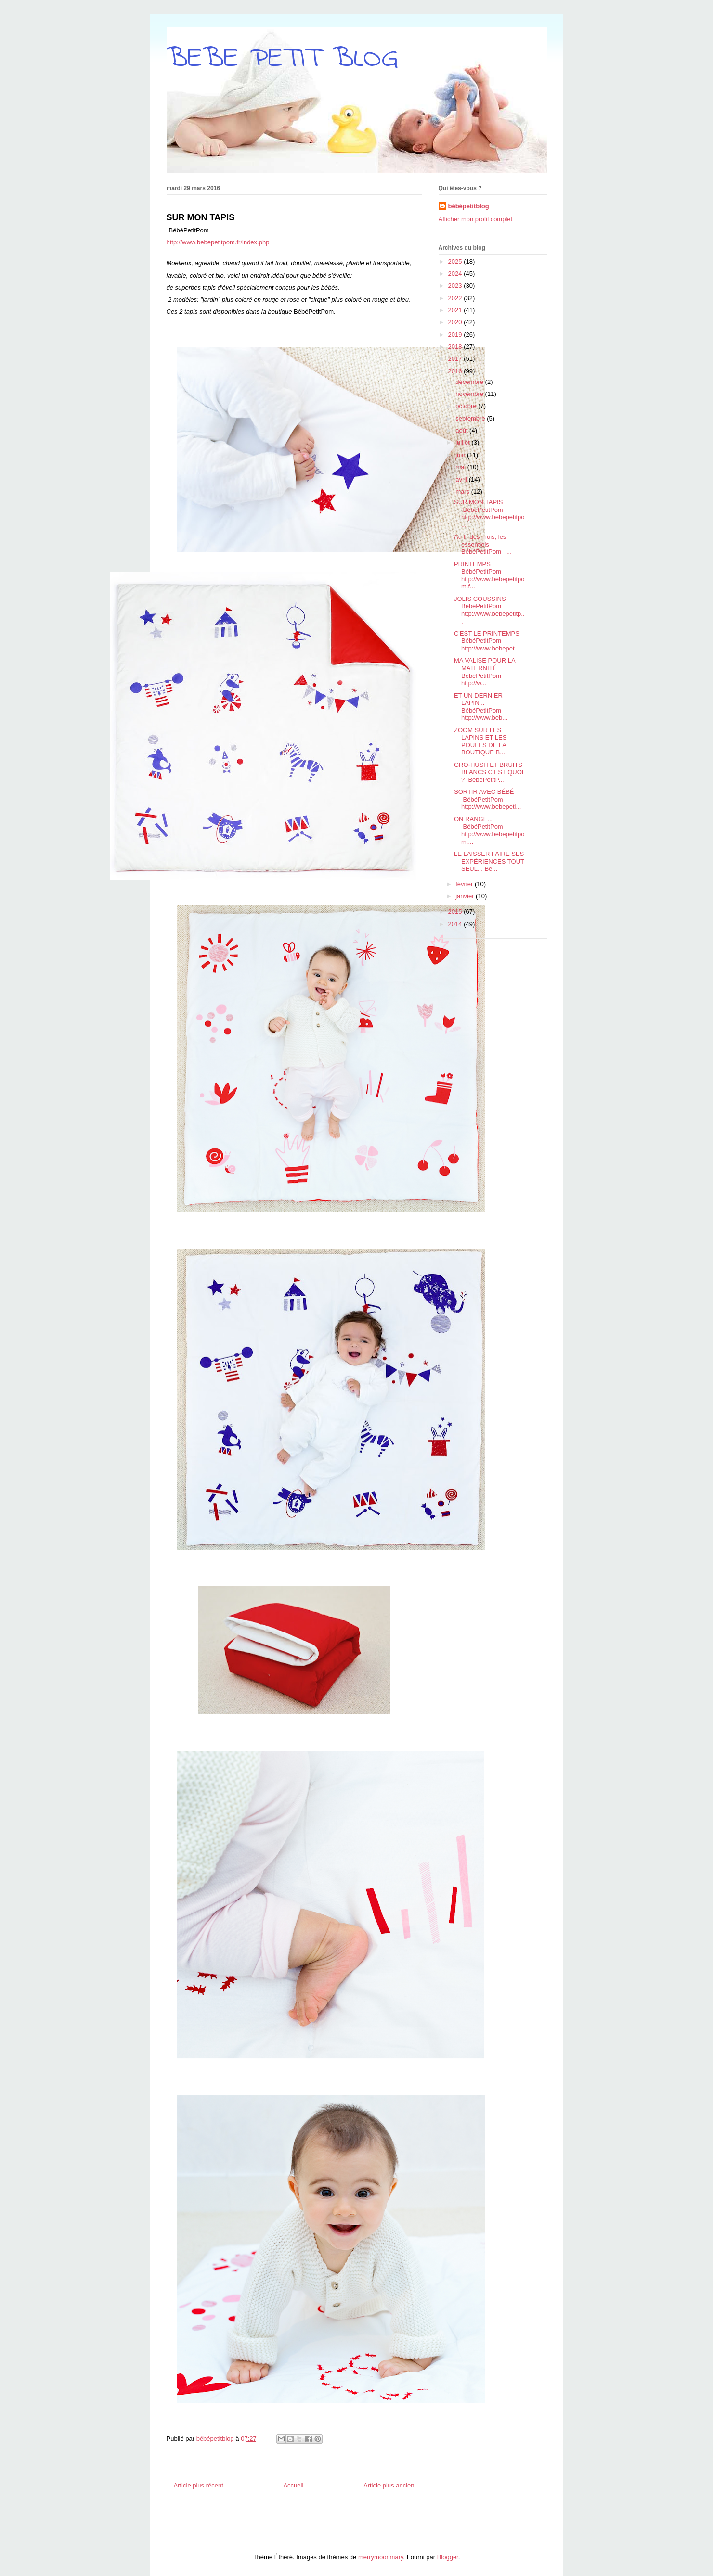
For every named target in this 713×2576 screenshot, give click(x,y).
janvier (465, 896)
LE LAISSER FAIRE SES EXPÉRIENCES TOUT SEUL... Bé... (489, 861)
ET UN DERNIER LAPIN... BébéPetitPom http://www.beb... (480, 707)
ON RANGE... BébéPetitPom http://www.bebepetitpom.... (489, 830)
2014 (456, 924)
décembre (470, 381)
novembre (470, 393)
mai (461, 467)
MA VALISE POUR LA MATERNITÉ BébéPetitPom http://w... (484, 672)
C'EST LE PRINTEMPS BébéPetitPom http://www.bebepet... (486, 641)
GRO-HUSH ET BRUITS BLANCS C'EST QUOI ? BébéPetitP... (488, 772)
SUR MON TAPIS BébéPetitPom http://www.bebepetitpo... (489, 513)
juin (461, 455)
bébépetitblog (468, 206)
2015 (456, 911)
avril (461, 479)
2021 (456, 310)
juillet (463, 442)
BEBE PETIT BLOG (282, 59)
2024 (456, 273)
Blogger (447, 2557)
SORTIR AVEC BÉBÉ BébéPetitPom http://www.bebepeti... (487, 799)
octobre (466, 405)
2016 (456, 371)
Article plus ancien (389, 2485)
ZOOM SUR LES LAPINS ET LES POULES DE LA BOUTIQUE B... (480, 741)
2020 (456, 322)
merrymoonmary (380, 2557)
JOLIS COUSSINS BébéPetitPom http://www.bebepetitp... (489, 610)
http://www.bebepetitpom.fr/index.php (218, 242)
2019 (456, 334)
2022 (456, 298)
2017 (456, 358)
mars (463, 491)
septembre (471, 418)
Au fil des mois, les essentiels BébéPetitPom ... (483, 544)
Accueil (293, 2485)
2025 (456, 261)
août (462, 430)
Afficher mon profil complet (476, 219)
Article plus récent (198, 2485)
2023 (456, 285)
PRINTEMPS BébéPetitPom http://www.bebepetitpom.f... (489, 575)
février (465, 884)
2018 (456, 346)
